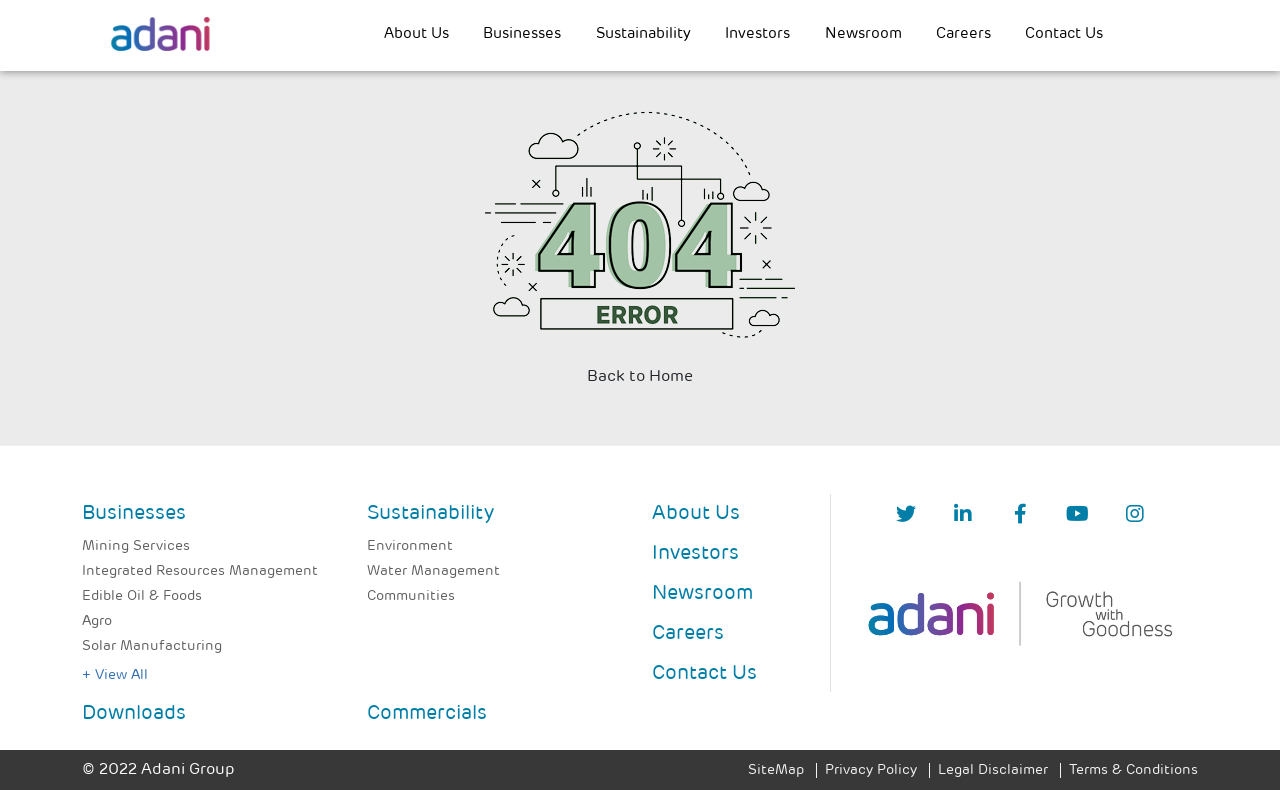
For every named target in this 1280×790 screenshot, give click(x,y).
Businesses (522, 34)
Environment (410, 546)
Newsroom (863, 34)
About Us (416, 34)
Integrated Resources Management (200, 571)
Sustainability (643, 34)
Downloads (134, 714)
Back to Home (640, 377)
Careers (963, 34)
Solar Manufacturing (152, 646)
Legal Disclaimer (993, 770)
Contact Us (1064, 34)
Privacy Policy (871, 770)
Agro (97, 621)
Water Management (433, 571)
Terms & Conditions (1133, 770)
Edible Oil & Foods (142, 596)
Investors (757, 34)
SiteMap (776, 770)
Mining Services (136, 546)
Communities (411, 596)
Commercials (427, 714)
